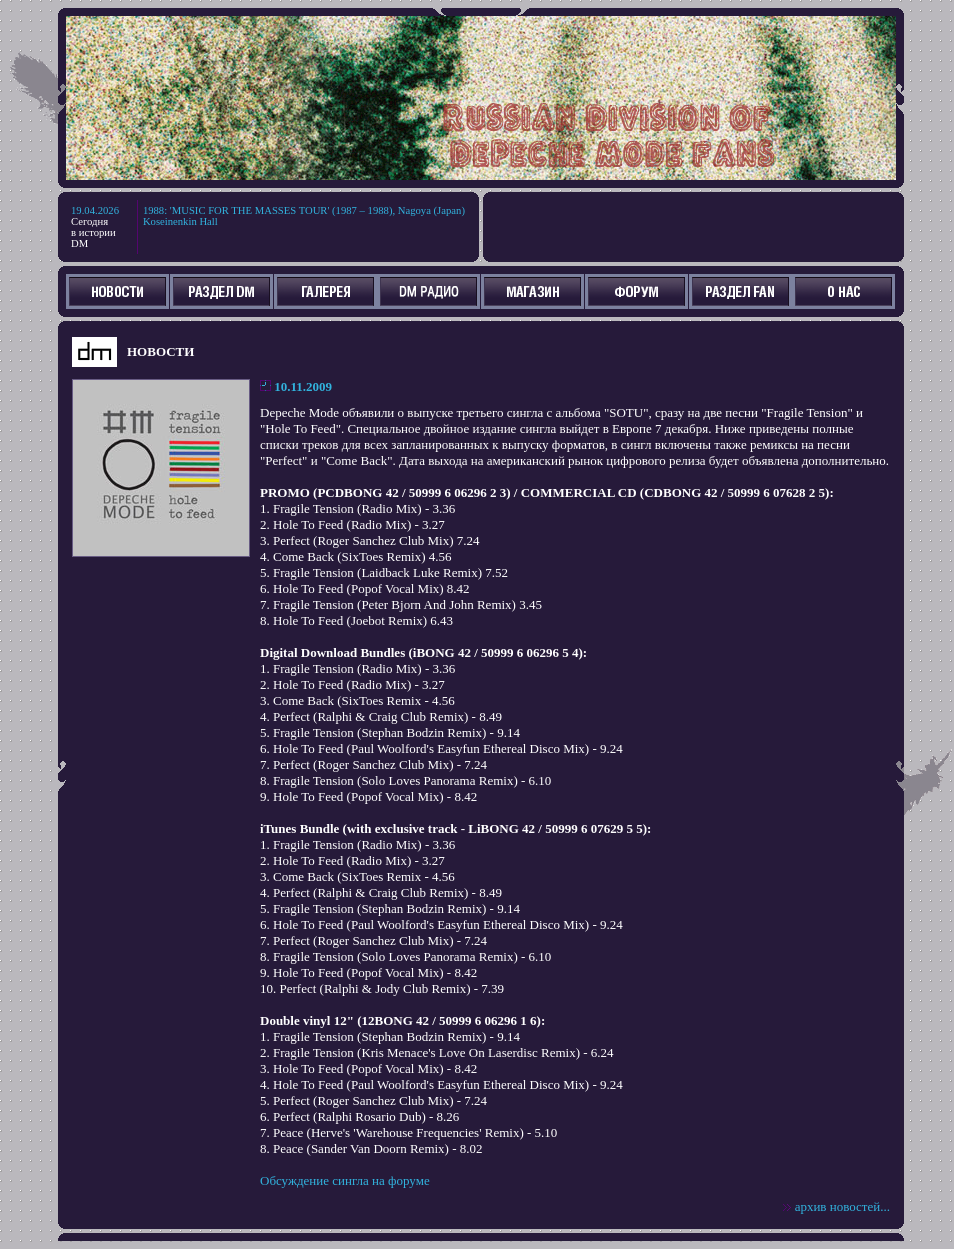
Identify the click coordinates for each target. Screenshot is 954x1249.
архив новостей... (842, 1206)
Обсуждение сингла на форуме (345, 1180)
